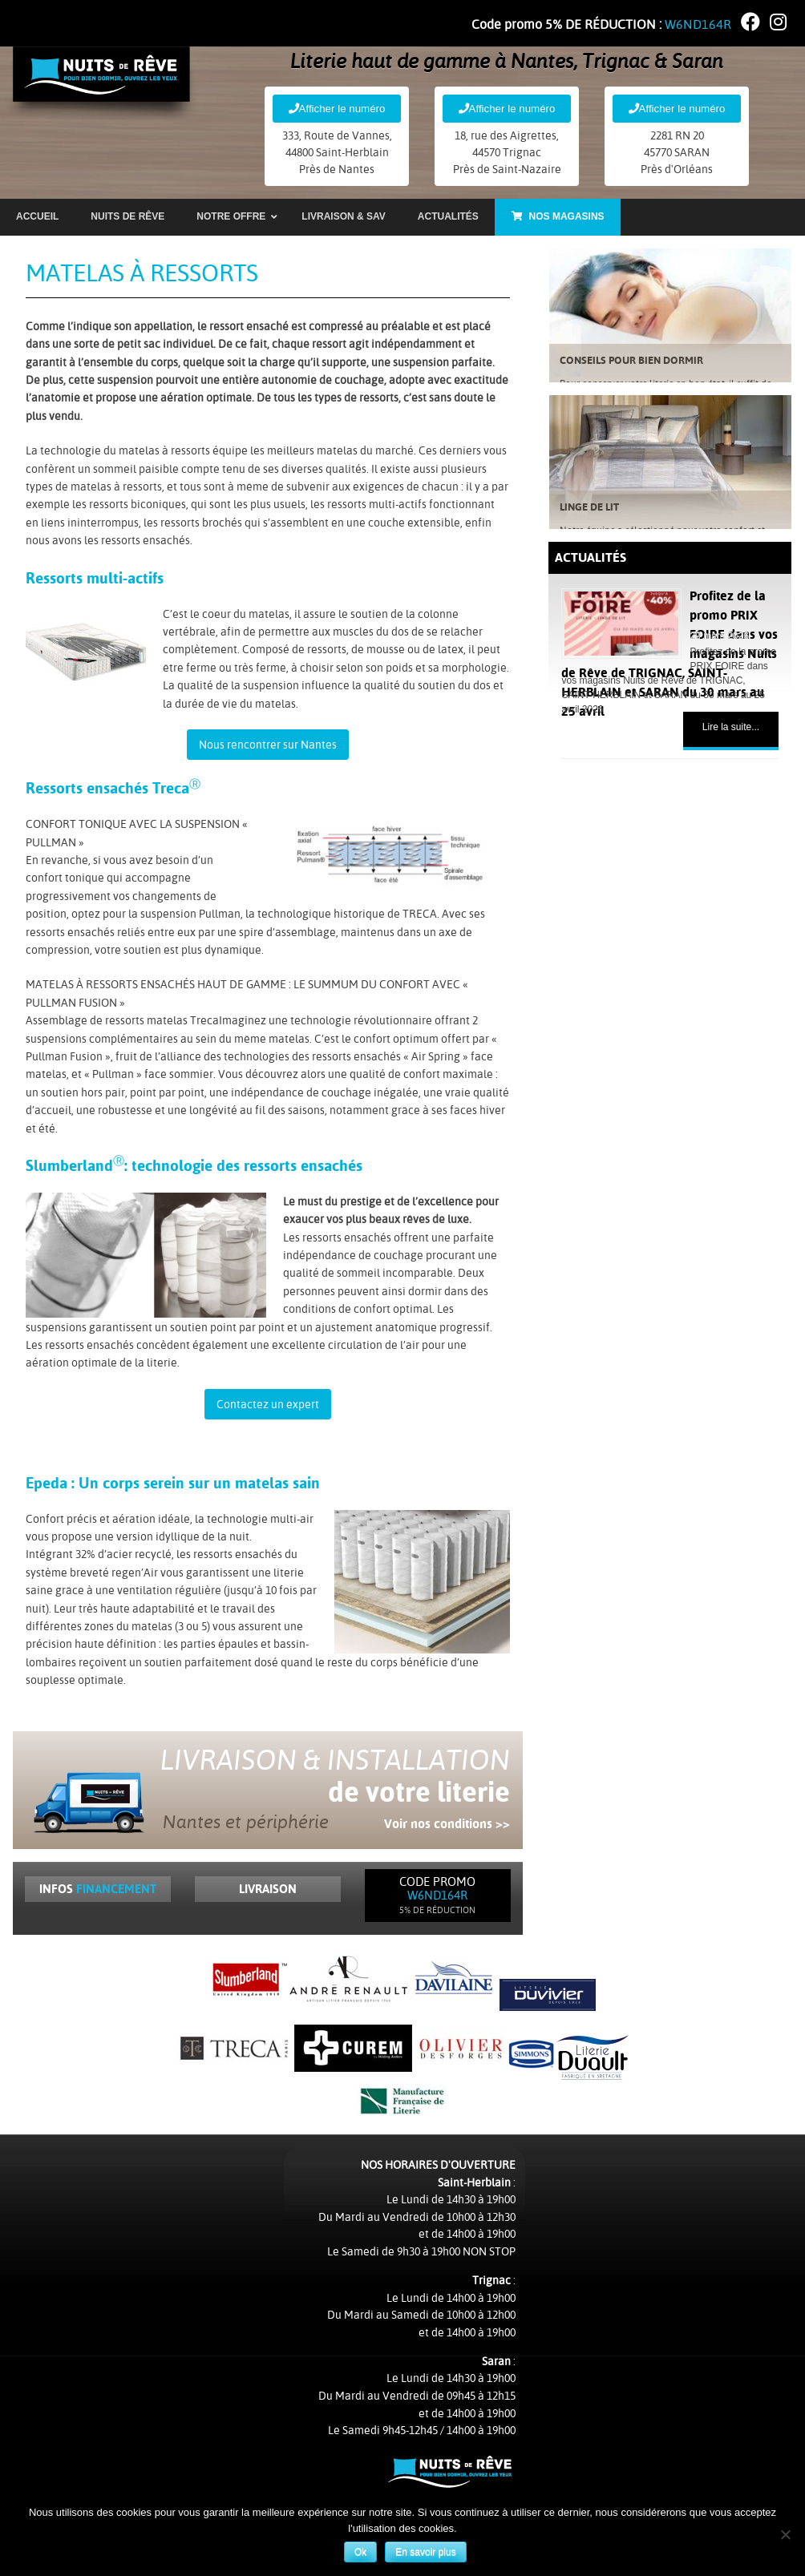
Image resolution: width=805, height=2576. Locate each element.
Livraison (268, 1890)
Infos (97, 1890)
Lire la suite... (730, 727)
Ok (362, 2553)
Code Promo (437, 1896)
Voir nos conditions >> (447, 1825)
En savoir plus (427, 2553)
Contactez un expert (267, 1405)
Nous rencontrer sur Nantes (268, 746)
